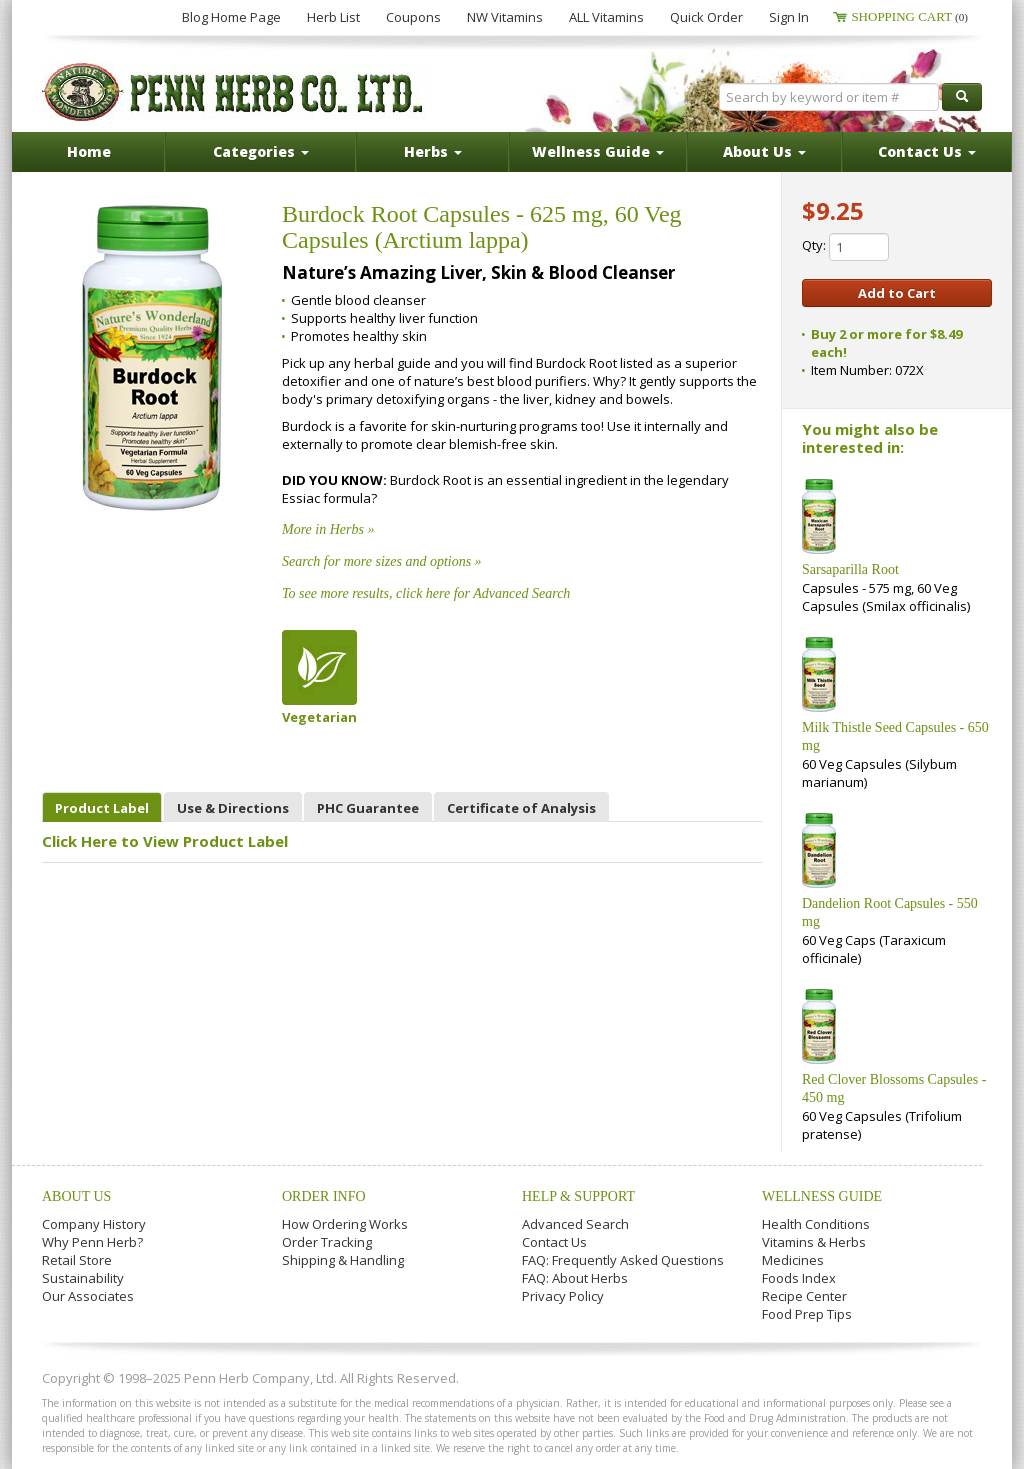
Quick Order (706, 17)
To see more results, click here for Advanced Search (426, 593)
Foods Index (799, 1278)
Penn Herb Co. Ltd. (234, 92)
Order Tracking (327, 1242)
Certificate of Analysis (521, 808)
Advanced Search (575, 1224)
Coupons (413, 17)
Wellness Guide (822, 1196)
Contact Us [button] (927, 151)
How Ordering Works (345, 1224)
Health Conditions (816, 1224)
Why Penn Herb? (92, 1242)
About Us (76, 1196)
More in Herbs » (328, 529)
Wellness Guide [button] (598, 151)
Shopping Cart (909, 16)
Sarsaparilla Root (850, 569)
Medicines (793, 1260)
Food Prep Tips (807, 1314)
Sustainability (83, 1278)
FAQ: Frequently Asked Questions (623, 1260)
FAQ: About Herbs (575, 1278)
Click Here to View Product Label (165, 841)
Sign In (789, 17)
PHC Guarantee (368, 808)
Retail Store (77, 1260)
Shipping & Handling (343, 1260)
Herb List (333, 17)
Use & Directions (233, 808)
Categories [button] (261, 151)
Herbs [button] (433, 151)
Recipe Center (804, 1296)
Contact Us (554, 1242)
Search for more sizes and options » (382, 561)
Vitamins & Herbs (814, 1242)
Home (89, 151)
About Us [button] (764, 151)
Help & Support (578, 1196)
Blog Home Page (231, 17)
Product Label (102, 808)
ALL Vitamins (606, 17)
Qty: (845, 247)
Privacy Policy (563, 1296)
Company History (94, 1224)
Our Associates (88, 1296)
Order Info (324, 1196)
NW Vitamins (505, 17)
